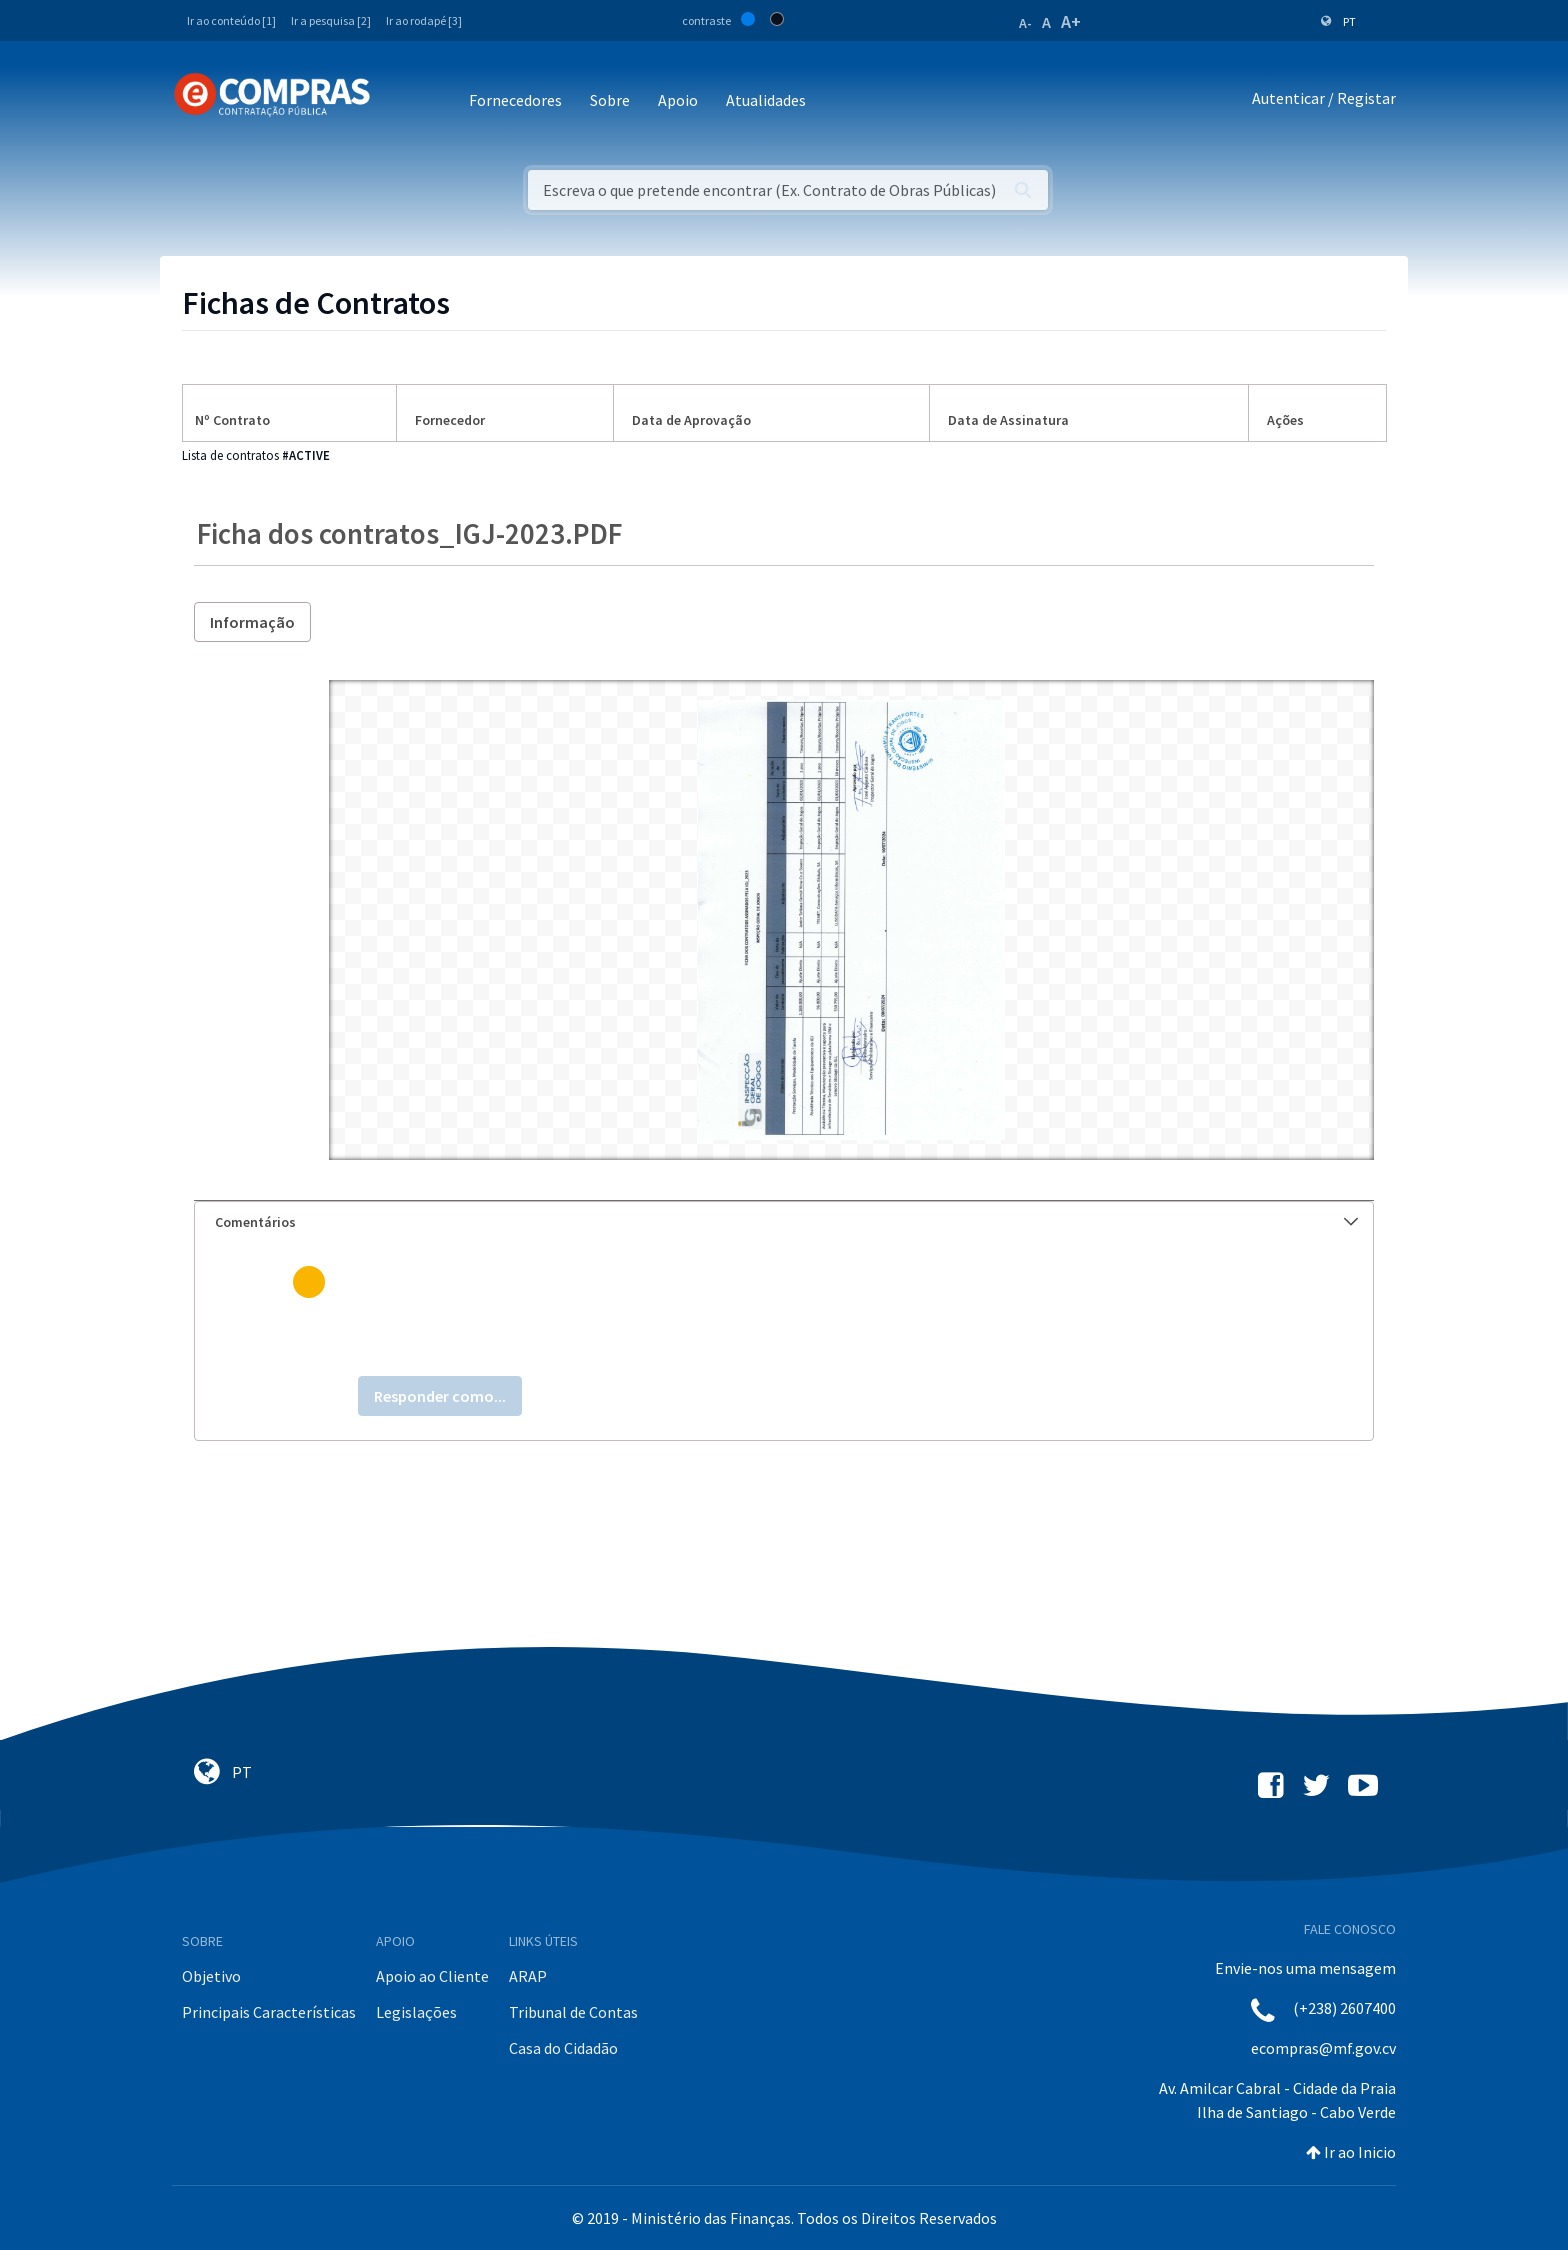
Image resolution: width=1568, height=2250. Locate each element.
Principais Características (269, 2012)
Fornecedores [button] (515, 100)
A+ (1071, 21)
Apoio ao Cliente (432, 1976)
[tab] (784, 1222)
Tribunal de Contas (573, 2012)
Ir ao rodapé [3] (424, 20)
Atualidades (766, 100)
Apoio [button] (678, 100)
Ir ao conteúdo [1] (231, 20)
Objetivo (211, 1976)
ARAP (528, 1976)
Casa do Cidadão (563, 2048)
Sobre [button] (610, 100)
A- (1025, 23)
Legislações (416, 2012)
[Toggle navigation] (398, 101)
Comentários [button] (786, 1222)
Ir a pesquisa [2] (331, 20)
